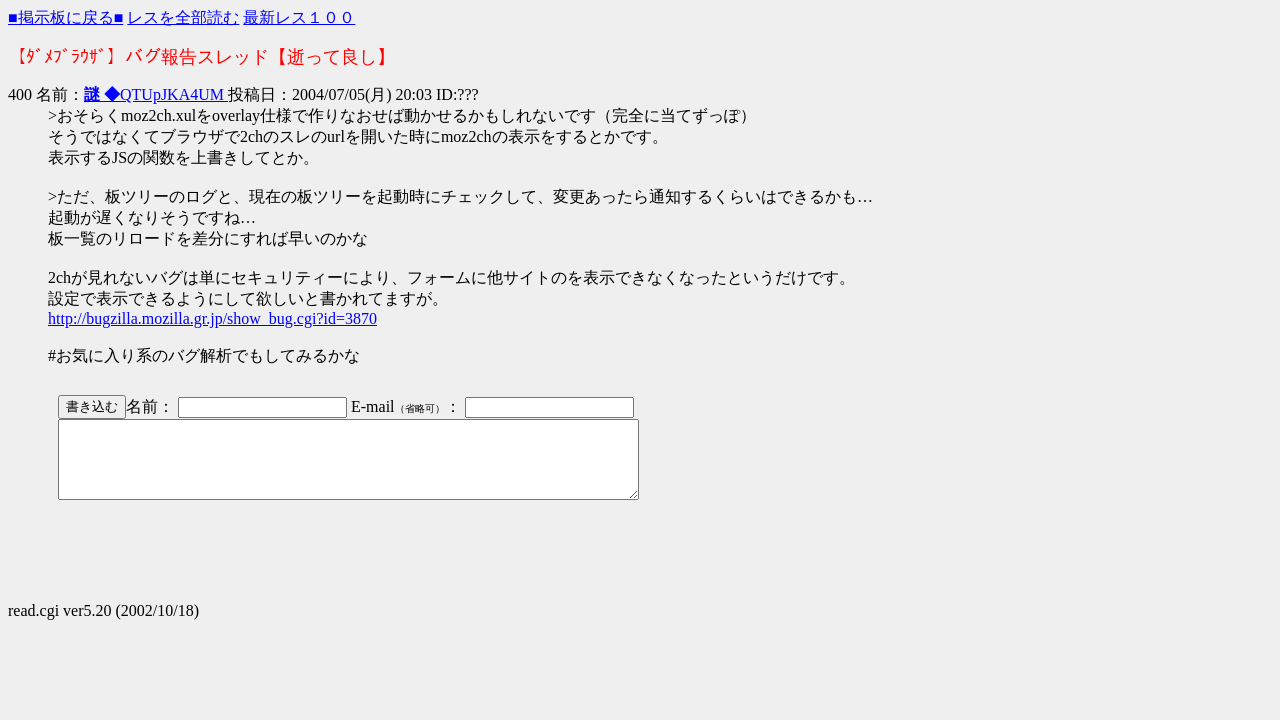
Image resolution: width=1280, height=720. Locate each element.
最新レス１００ (299, 17)
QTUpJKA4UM (156, 94)
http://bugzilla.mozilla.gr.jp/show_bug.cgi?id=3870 (212, 318)
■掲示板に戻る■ (65, 17)
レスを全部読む (183, 17)
